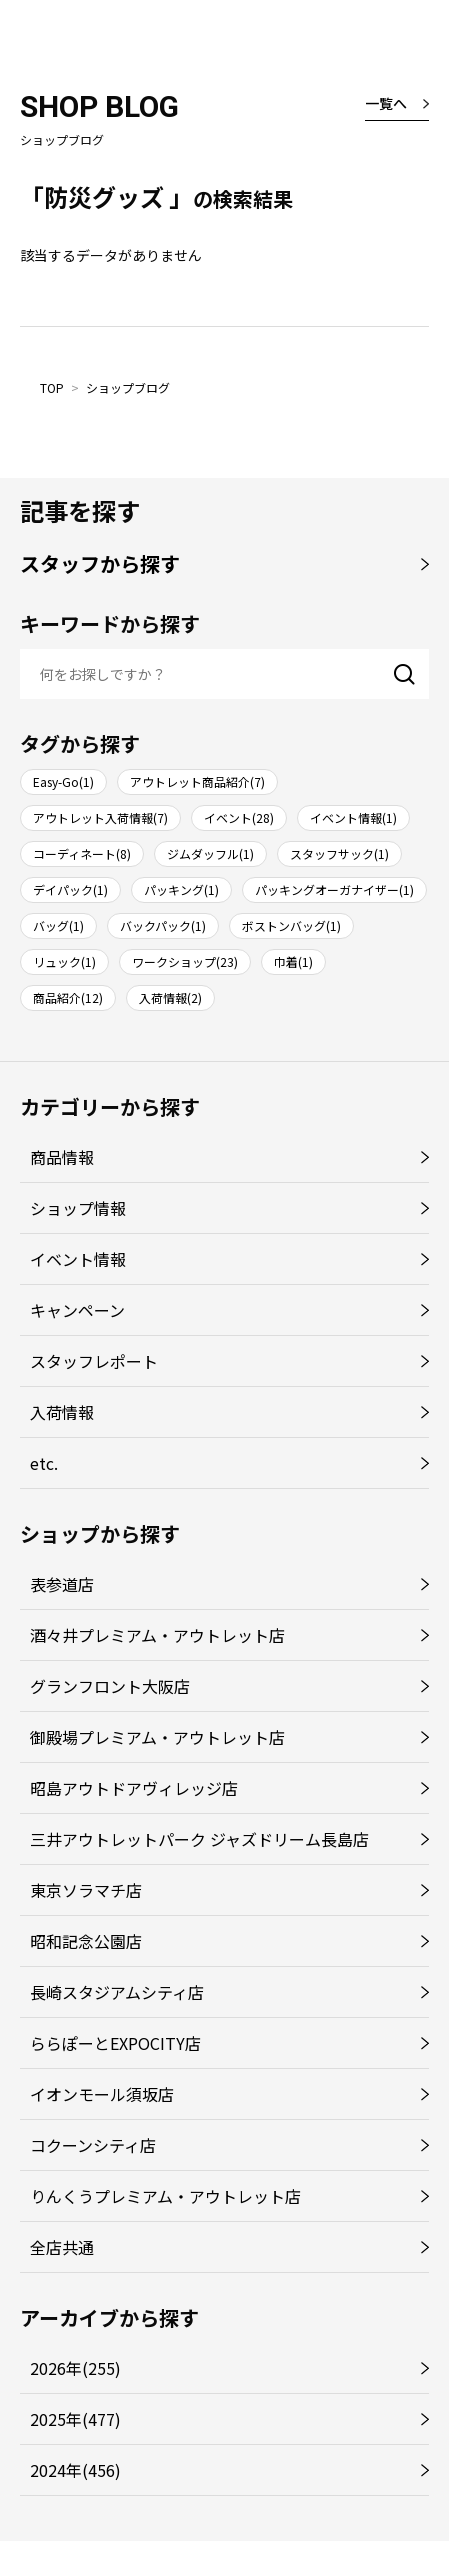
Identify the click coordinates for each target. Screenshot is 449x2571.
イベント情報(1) (353, 817)
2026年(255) (75, 2368)
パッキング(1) (181, 889)
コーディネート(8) (82, 853)
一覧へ (386, 103)
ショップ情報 (78, 1208)
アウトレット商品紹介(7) (197, 781)
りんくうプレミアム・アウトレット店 (165, 2196)
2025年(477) (75, 2419)
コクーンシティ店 (93, 2145)
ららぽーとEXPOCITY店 (115, 2043)
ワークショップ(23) (185, 961)
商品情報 (62, 1157)
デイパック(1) (70, 889)
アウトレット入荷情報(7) (100, 817)
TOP (52, 387)
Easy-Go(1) (63, 781)
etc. (44, 1463)
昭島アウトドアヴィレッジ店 (134, 1788)
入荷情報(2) (170, 997)
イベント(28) (239, 817)
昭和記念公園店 (86, 1941)
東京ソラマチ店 (86, 1890)
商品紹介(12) (68, 997)
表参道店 (62, 1584)
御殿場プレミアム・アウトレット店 (157, 1737)
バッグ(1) (58, 925)
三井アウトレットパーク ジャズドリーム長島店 (199, 1839)
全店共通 (62, 2247)
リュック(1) (64, 961)
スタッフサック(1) (339, 853)
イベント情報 (78, 1259)
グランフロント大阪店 (110, 1686)
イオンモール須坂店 (102, 2094)
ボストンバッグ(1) (291, 925)
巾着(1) (293, 961)
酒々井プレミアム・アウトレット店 (157, 1635)
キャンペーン (77, 1310)
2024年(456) (75, 2470)
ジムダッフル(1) (210, 853)
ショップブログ (128, 387)
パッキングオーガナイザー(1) (334, 889)
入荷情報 (62, 1412)
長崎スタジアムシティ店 (117, 1992)
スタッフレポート (94, 1361)
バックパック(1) (163, 925)
